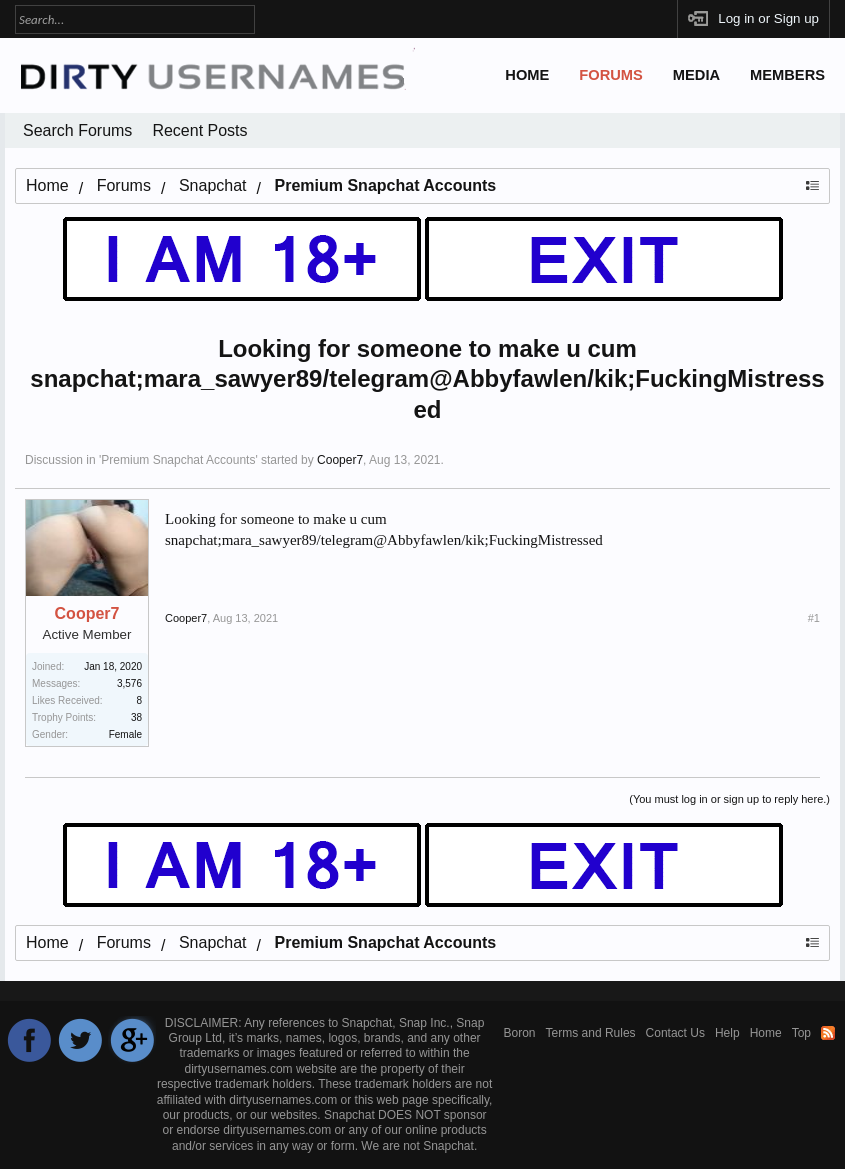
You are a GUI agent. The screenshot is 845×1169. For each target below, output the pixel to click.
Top (801, 1033)
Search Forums (77, 130)
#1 (814, 618)
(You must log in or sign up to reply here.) (729, 799)
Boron (520, 1033)
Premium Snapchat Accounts (178, 460)
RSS (828, 1033)
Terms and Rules (591, 1033)
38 (136, 717)
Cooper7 (340, 460)
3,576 (129, 683)
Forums (611, 75)
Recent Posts (199, 130)
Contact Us (675, 1033)
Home (527, 75)
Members (787, 75)
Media (696, 75)
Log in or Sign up (768, 18)
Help (727, 1033)
